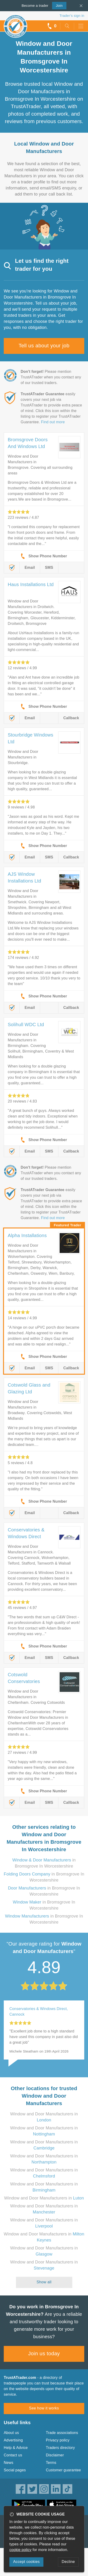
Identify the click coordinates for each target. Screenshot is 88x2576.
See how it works (44, 2408)
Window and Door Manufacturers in (44, 2198)
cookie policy (20, 2550)
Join (57, 5)
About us (11, 2433)
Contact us (13, 2455)
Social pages (15, 2470)
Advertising (13, 2440)
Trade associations (62, 2433)
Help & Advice (16, 2448)
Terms (51, 2463)
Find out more (53, 422)
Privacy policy (58, 2440)
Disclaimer (55, 2455)
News (8, 2463)
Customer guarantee (63, 2470)
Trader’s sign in (72, 16)
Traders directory (60, 2448)
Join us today (44, 2353)
